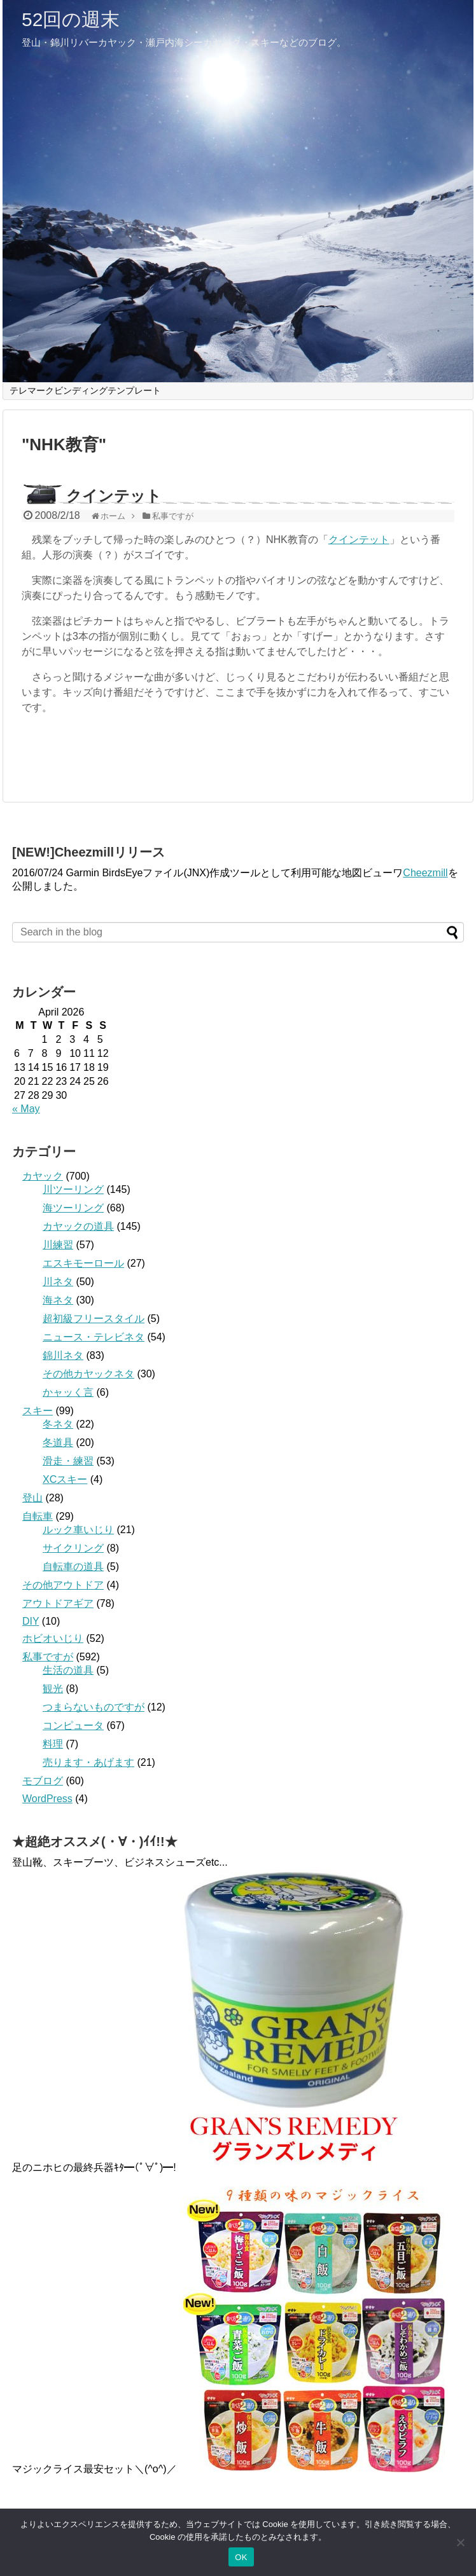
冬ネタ (58, 1424)
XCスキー (65, 1479)
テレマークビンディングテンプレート (85, 390)
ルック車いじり (78, 1529)
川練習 (58, 1244)
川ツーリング (73, 1189)
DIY (30, 1621)
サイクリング (73, 1548)
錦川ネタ (63, 1355)
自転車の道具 (73, 1566)
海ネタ (58, 1300)
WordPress (47, 1798)
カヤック (42, 1176)
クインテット (114, 495)
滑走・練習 (68, 1461)
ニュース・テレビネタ (93, 1337)
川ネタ (58, 1281)
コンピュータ (73, 1725)
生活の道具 (68, 1670)
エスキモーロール (83, 1263)
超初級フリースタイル (93, 1318)
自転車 (37, 1516)
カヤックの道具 (78, 1226)
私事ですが (47, 1656)
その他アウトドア (63, 1585)
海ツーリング (73, 1207)
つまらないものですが (93, 1707)
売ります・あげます (88, 1762)
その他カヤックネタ (88, 1373)
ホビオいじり (52, 1638)
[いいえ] (460, 2542)
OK (241, 2557)
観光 (53, 1688)
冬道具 (58, 1442)
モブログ (42, 1780)
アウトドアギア (58, 1603)
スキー (37, 1410)
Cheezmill (425, 872)
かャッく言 (68, 1392)
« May (26, 1108)
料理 (53, 1744)
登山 (32, 1497)
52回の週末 (71, 19)
